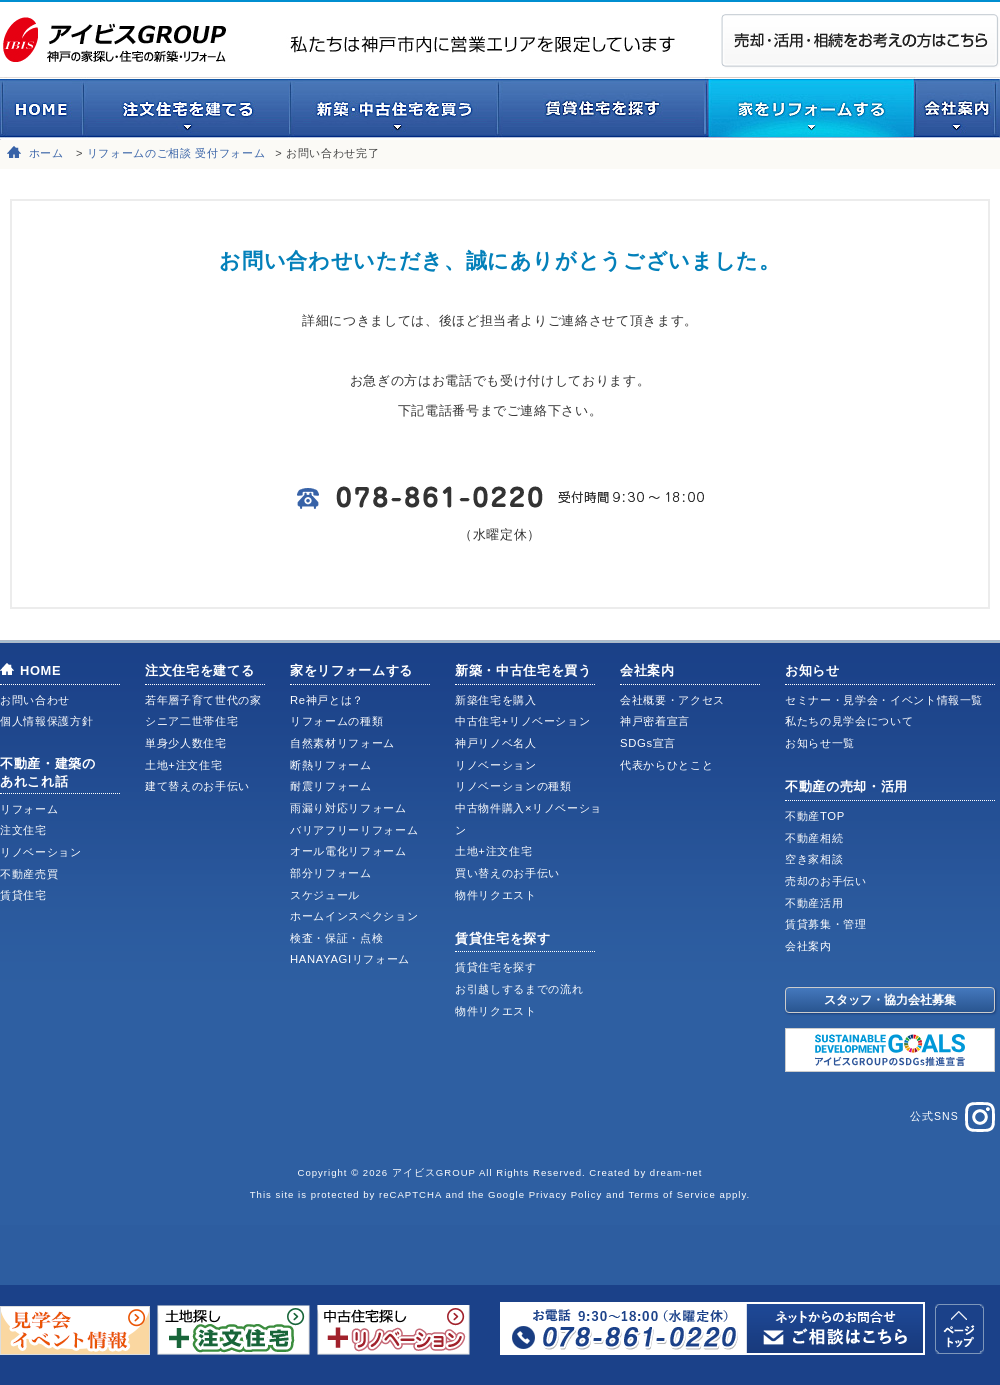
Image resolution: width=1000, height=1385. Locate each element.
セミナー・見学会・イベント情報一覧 (884, 700)
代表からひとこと (666, 765)
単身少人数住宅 (186, 743)
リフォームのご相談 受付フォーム (176, 153)
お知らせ (812, 670)
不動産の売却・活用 (846, 786)
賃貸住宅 (23, 895)
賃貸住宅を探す (503, 938)
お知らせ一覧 (820, 743)
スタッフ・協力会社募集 (890, 1000)
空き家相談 (814, 859)
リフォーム (29, 809)
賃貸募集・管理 (826, 924)
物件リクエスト (496, 895)
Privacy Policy (566, 1194)
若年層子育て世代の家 (203, 700)
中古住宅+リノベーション (522, 721)
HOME (40, 670)
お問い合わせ (35, 700)
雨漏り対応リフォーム (348, 808)
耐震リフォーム (331, 786)
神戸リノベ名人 (496, 743)
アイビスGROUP (434, 1172)
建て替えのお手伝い (197, 786)
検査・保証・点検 (336, 938)
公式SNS (952, 1117)
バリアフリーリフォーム (354, 830)
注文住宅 (23, 830)
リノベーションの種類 (513, 786)
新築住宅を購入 (496, 700)
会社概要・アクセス (672, 700)
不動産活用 (814, 903)
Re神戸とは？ (327, 700)
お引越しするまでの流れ (519, 989)
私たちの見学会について (849, 721)
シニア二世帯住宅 (191, 721)
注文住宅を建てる (199, 670)
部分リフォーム (331, 873)
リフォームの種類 (336, 721)
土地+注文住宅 (183, 765)
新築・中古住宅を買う (523, 670)
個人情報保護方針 (46, 721)
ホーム (46, 153)
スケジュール (325, 895)
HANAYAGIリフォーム (350, 959)
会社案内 (647, 670)
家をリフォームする (351, 670)
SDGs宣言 (648, 743)
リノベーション (41, 852)
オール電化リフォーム (348, 851)
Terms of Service (671, 1194)
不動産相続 (814, 838)
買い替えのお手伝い (507, 873)
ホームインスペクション (354, 916)
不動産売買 (29, 874)
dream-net (676, 1172)
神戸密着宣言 (655, 721)
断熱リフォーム (331, 765)
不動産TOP (815, 816)
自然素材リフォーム (342, 743)
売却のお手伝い (826, 881)
